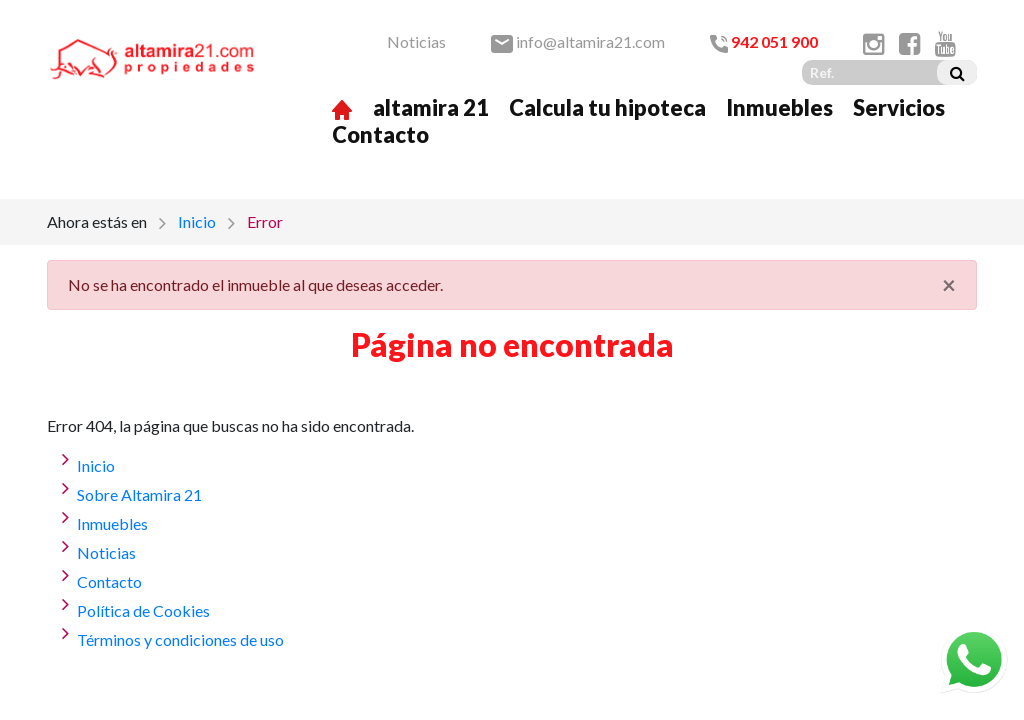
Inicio (197, 221)
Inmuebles (779, 107)
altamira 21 (431, 107)
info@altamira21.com (578, 41)
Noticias (416, 41)
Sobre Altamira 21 (139, 494)
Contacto (380, 134)
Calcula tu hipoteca (607, 107)
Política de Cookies (143, 610)
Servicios (899, 107)
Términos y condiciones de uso (180, 639)
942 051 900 (764, 41)
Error (265, 221)
